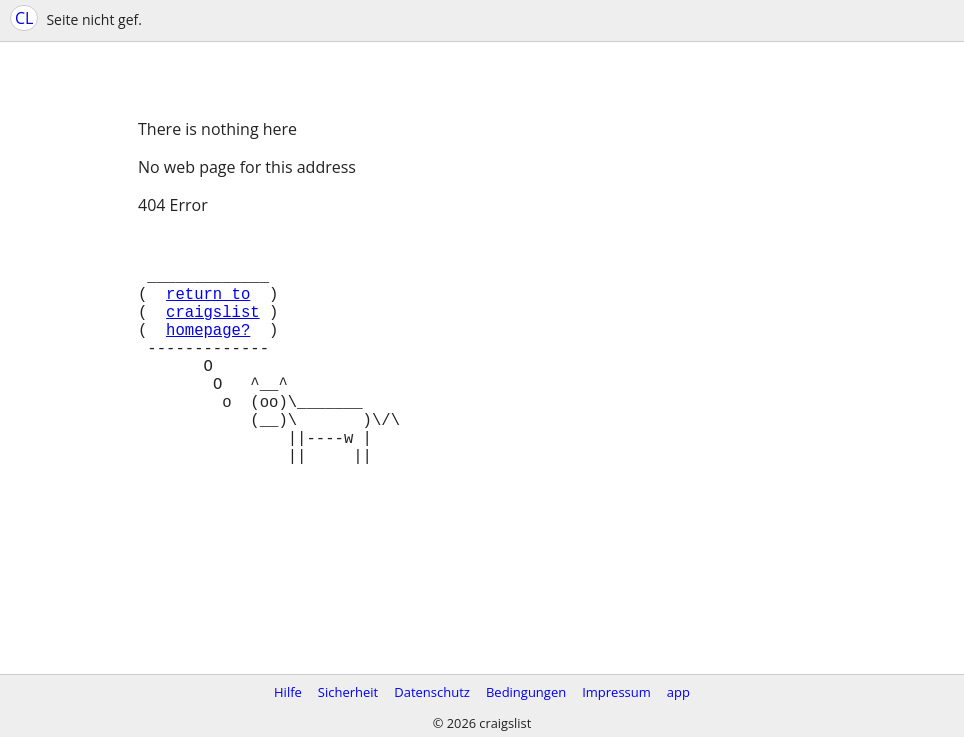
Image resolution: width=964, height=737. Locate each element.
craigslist (213, 331)
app (678, 692)
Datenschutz (432, 692)
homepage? (208, 353)
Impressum (616, 692)
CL (24, 18)
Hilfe (288, 692)
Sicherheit (348, 692)
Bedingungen (526, 692)
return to (208, 309)
